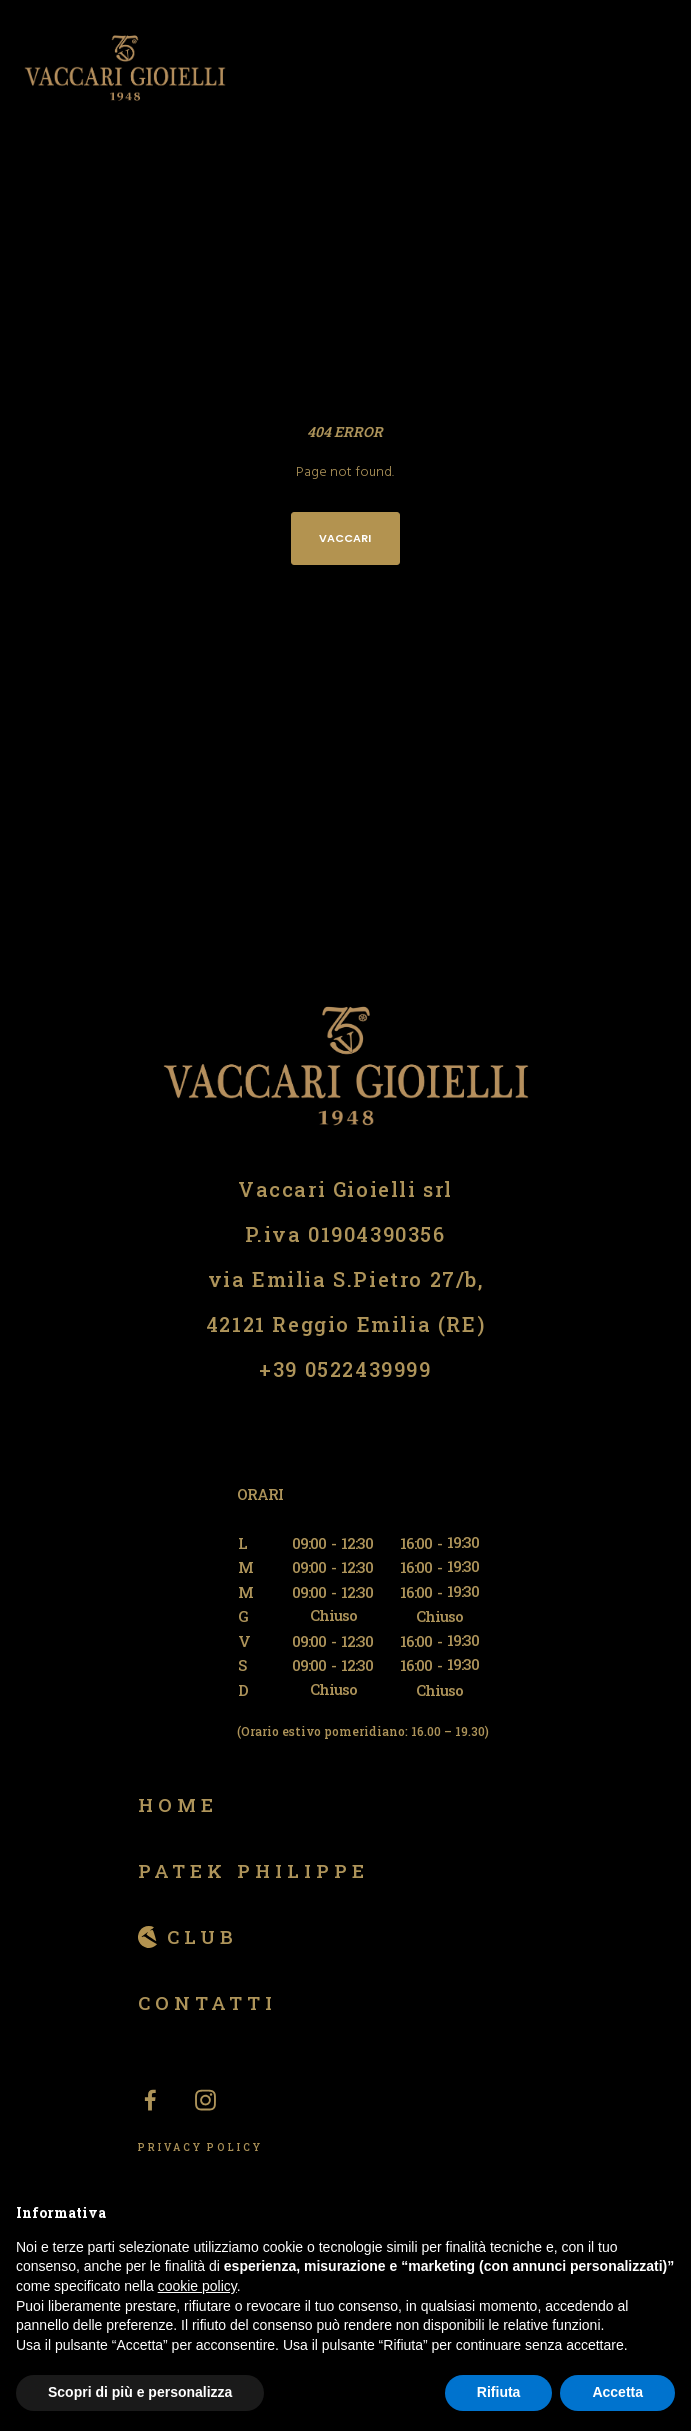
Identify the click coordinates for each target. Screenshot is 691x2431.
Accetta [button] (617, 2392)
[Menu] (662, 67)
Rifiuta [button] (499, 2392)
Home (178, 1804)
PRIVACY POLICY (200, 2147)
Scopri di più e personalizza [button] (140, 2392)
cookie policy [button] (197, 2286)
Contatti (207, 2002)
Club (202, 1936)
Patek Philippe (253, 1870)
